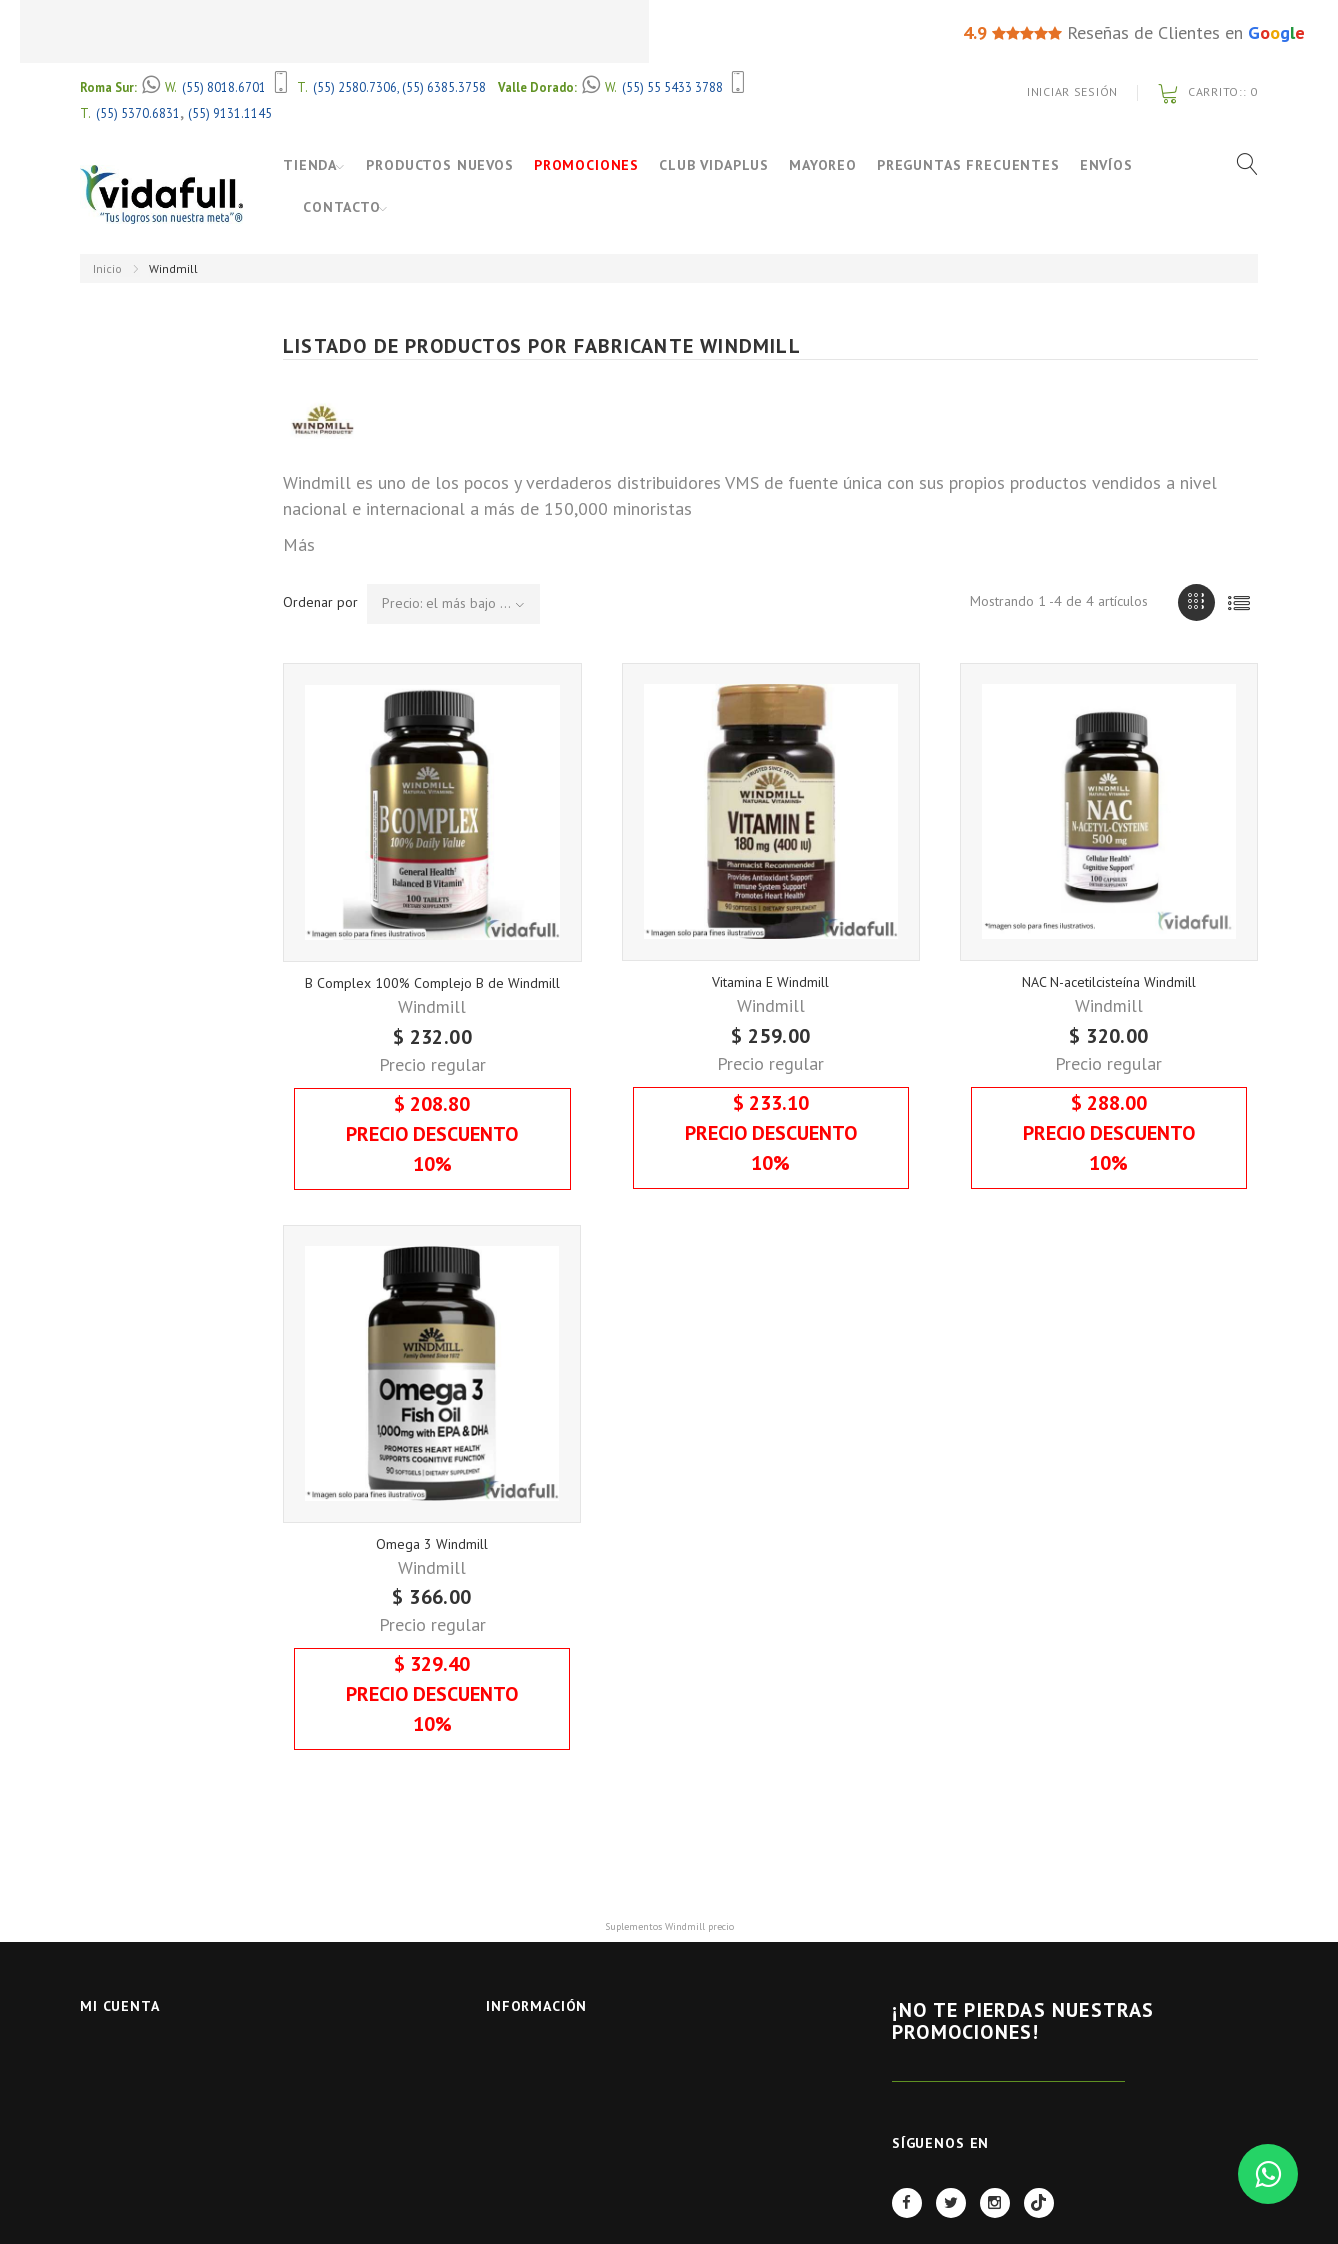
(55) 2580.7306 (355, 87)
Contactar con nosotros (571, 2081)
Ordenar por (320, 602)
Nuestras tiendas (545, 2055)
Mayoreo (834, 165)
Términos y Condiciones (566, 2159)
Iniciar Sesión (1072, 91)
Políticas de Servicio (555, 2212)
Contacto (342, 207)
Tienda (310, 165)
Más (299, 544)
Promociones (597, 165)
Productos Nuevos (450, 165)
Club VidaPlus (725, 165)
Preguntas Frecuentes (979, 165)
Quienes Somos (536, 2186)
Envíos (1116, 165)
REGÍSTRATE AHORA (1008, 2105)
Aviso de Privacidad (550, 2133)
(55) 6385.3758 (444, 87)
